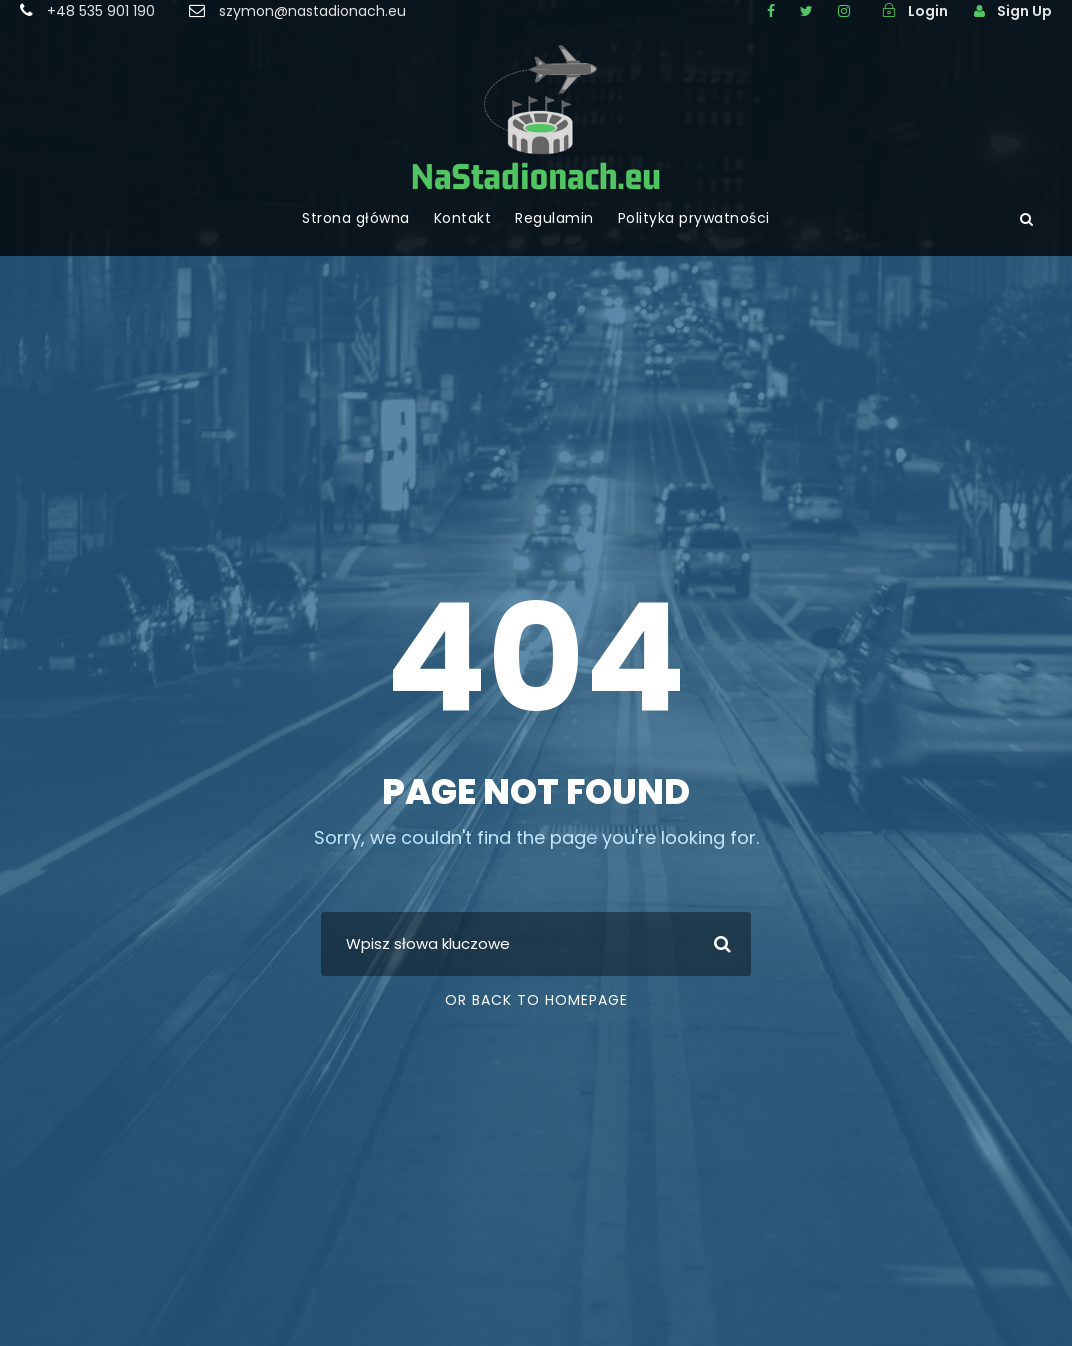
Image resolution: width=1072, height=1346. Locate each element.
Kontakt (463, 218)
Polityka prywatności (694, 218)
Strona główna (356, 218)
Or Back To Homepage (536, 1000)
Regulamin (554, 218)
